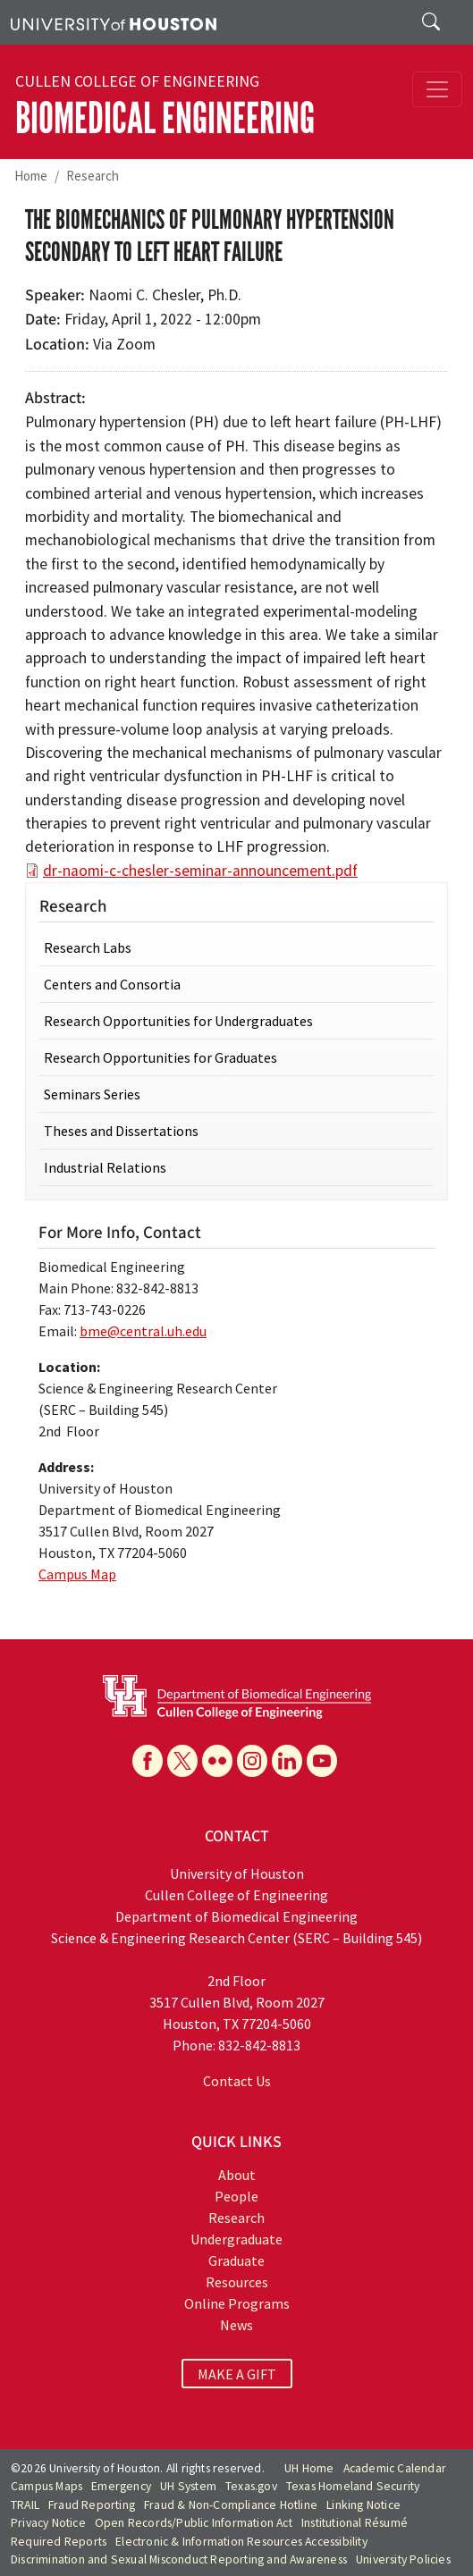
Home (30, 175)
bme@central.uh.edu (143, 1331)
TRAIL (25, 2505)
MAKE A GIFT (237, 2374)
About (237, 2175)
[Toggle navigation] (437, 89)
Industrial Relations (105, 1167)
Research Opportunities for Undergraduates (178, 1021)
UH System (188, 2486)
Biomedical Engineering (165, 118)
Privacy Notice (48, 2522)
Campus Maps (46, 2486)
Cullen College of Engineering (137, 81)
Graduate (236, 2260)
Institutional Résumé (354, 2522)
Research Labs (87, 947)
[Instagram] (252, 1761)
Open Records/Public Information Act (193, 2522)
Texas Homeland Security (353, 2486)
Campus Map (77, 1574)
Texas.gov (251, 2486)
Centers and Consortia (112, 984)
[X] (182, 1761)
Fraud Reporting (91, 2505)
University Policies (403, 2559)
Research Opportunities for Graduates (160, 1057)
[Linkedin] (287, 1761)
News (236, 2325)
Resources (237, 2282)
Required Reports (58, 2541)
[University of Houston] (113, 22)
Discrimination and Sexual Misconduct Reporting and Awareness (179, 2559)
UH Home (309, 2468)
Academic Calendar (394, 2468)
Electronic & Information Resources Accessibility (241, 2541)
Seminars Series (92, 1094)
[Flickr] (217, 1761)
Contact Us (237, 2081)
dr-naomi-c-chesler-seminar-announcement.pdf (200, 870)
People (236, 2196)
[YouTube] (322, 1761)
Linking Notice (363, 2505)
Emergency (121, 2486)
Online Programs (237, 2303)
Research (92, 175)
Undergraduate (236, 2239)
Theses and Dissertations (121, 1131)
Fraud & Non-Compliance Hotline (230, 2505)
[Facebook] (147, 1761)
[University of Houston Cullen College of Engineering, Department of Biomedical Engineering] (237, 1696)
